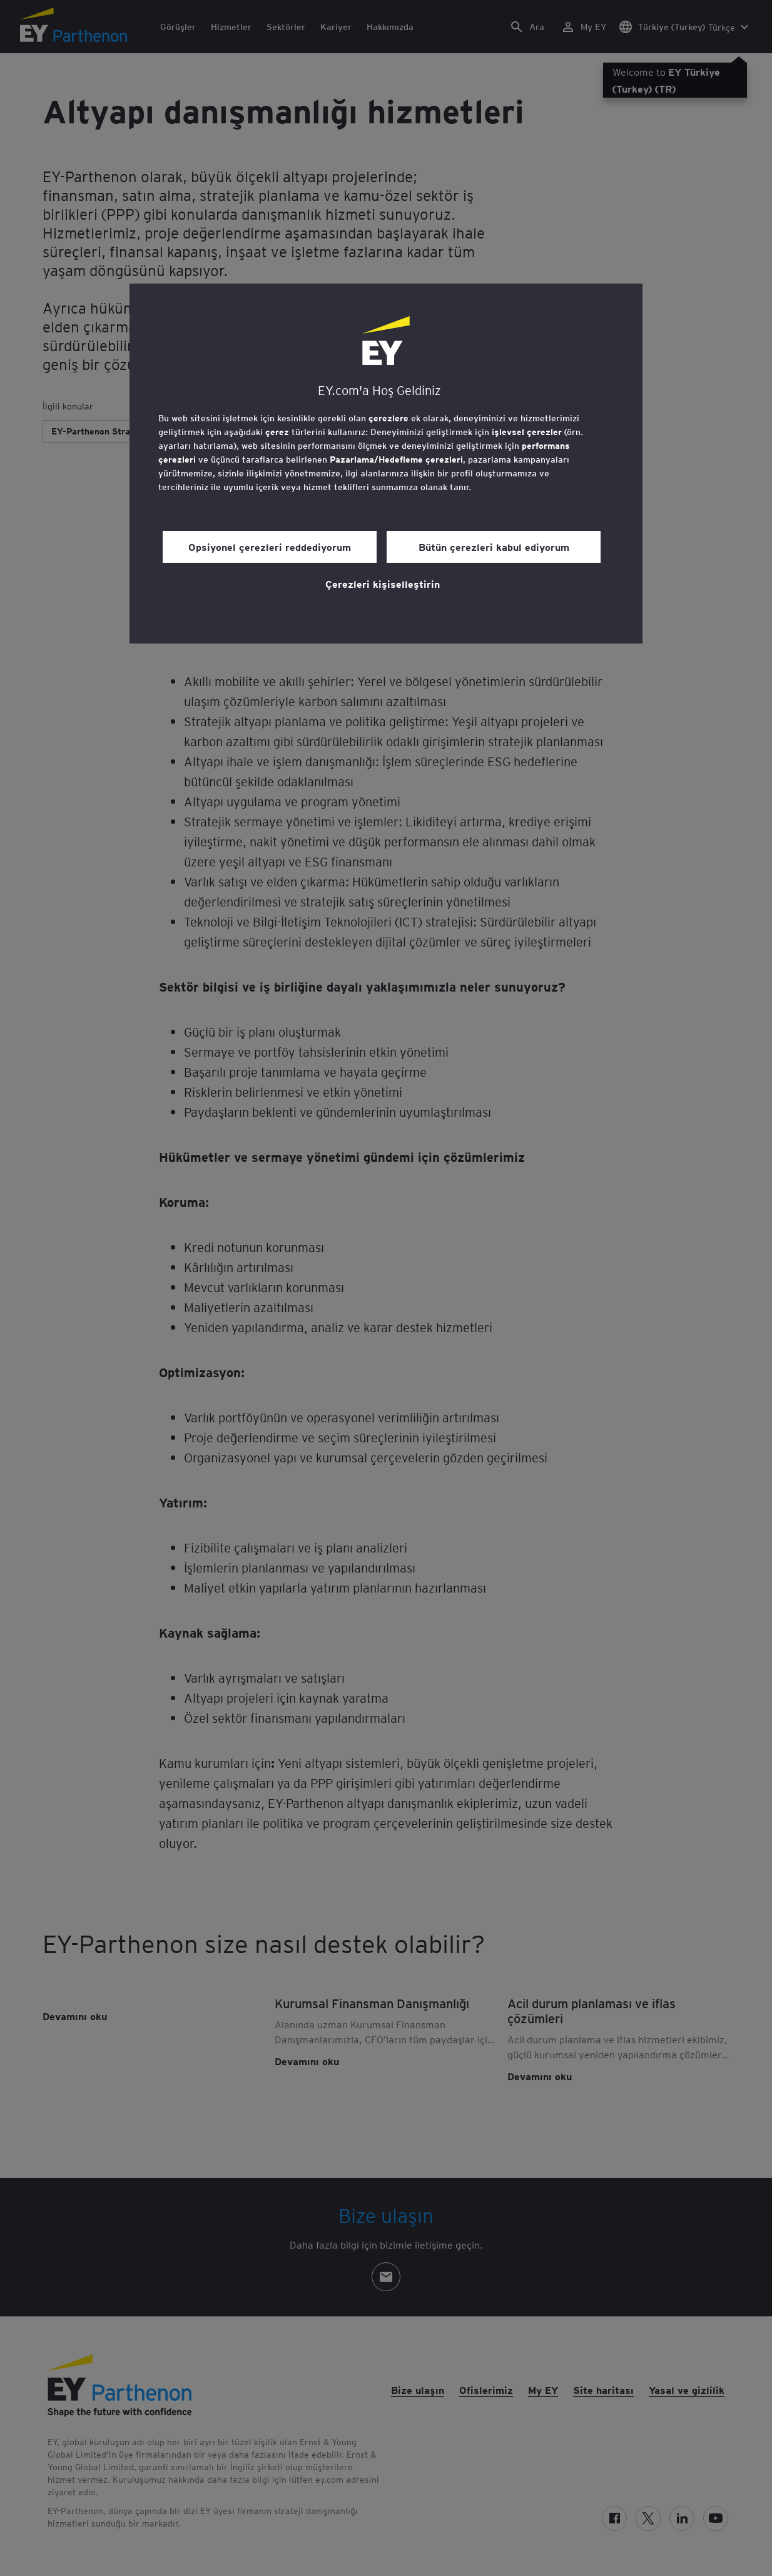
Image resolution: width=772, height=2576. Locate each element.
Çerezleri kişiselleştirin (382, 583)
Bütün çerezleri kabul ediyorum (494, 546)
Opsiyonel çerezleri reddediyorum (269, 546)
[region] (386, 464)
